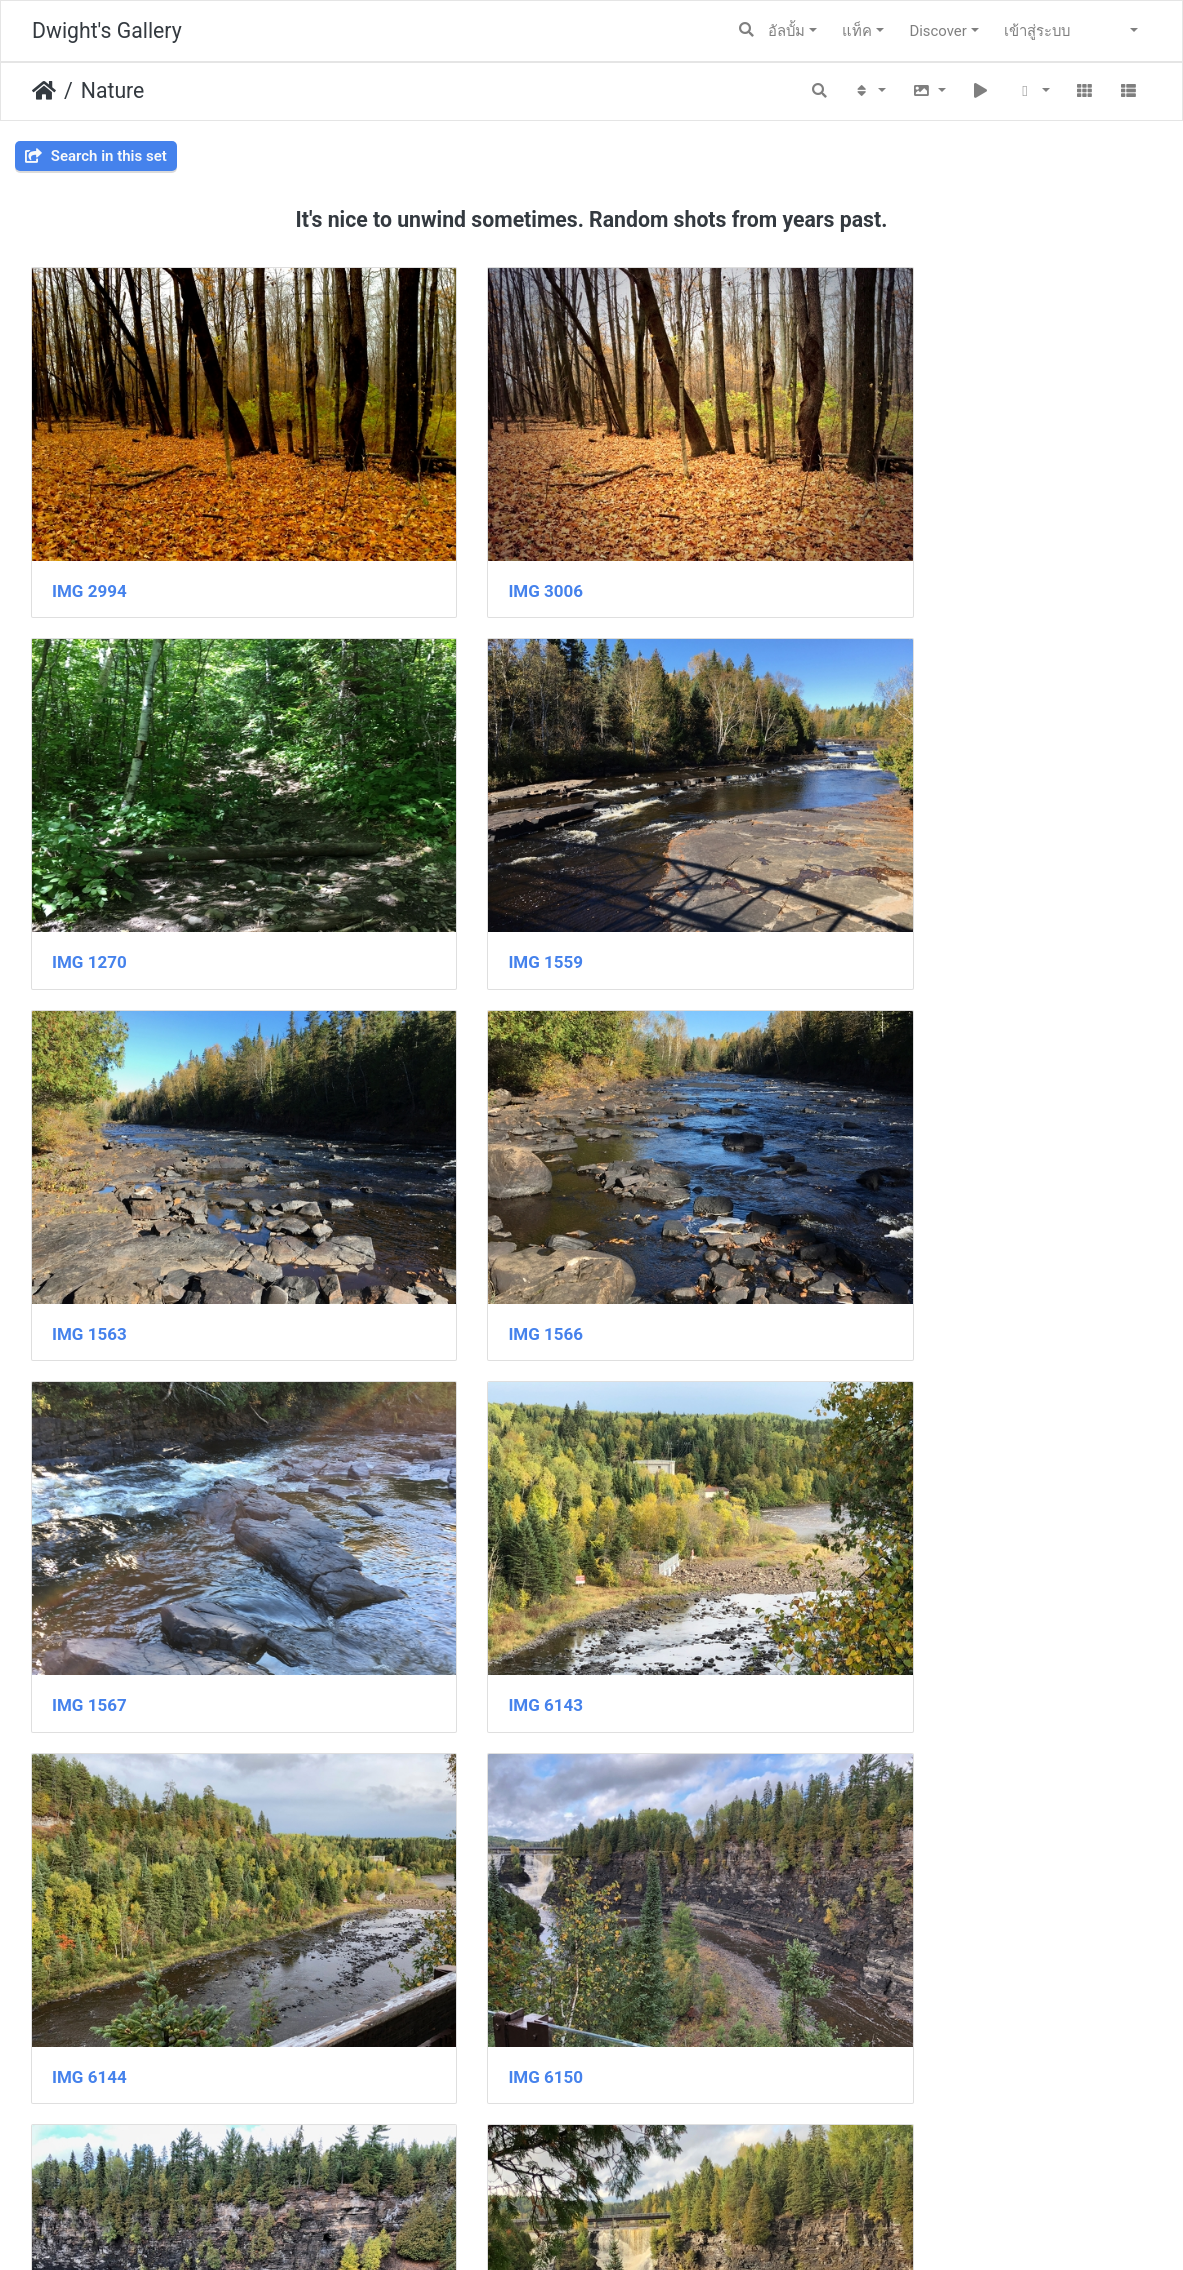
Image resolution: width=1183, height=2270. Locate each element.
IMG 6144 (856, 1183)
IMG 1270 (856, 541)
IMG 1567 (89, 1183)
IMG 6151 (473, 1504)
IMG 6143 (473, 1183)
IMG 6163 (473, 1825)
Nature (113, 90)
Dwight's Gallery (107, 30)
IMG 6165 (856, 1825)
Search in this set (96, 156)
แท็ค (857, 31)
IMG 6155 (856, 1504)
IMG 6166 (89, 2147)
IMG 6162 (89, 1825)
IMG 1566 (856, 862)
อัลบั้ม (786, 31)
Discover (937, 31)
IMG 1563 (473, 862)
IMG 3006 (473, 541)
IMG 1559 (89, 862)
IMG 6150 (89, 1504)
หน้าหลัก (44, 91)
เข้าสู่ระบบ (1037, 31)
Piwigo (632, 2226)
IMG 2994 (89, 541)
